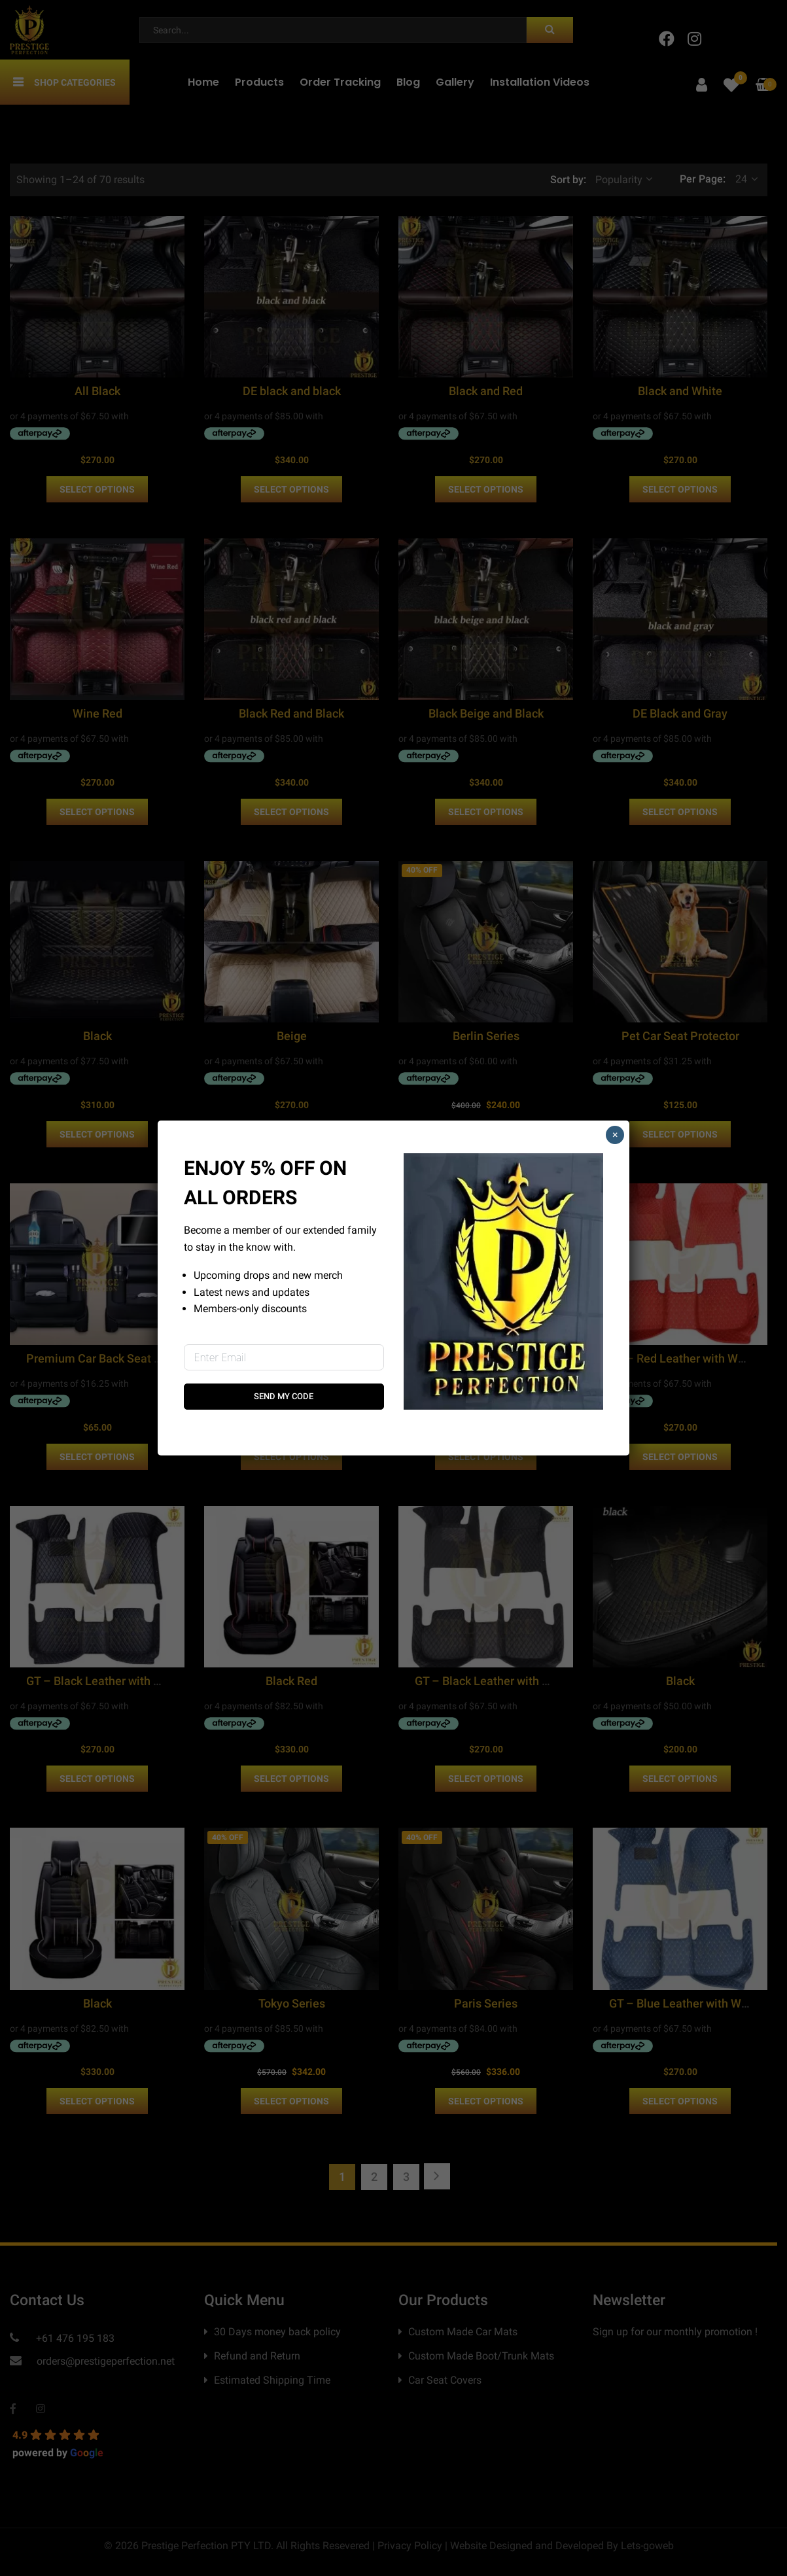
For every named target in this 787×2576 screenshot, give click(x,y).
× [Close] (615, 1134)
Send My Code (283, 1396)
